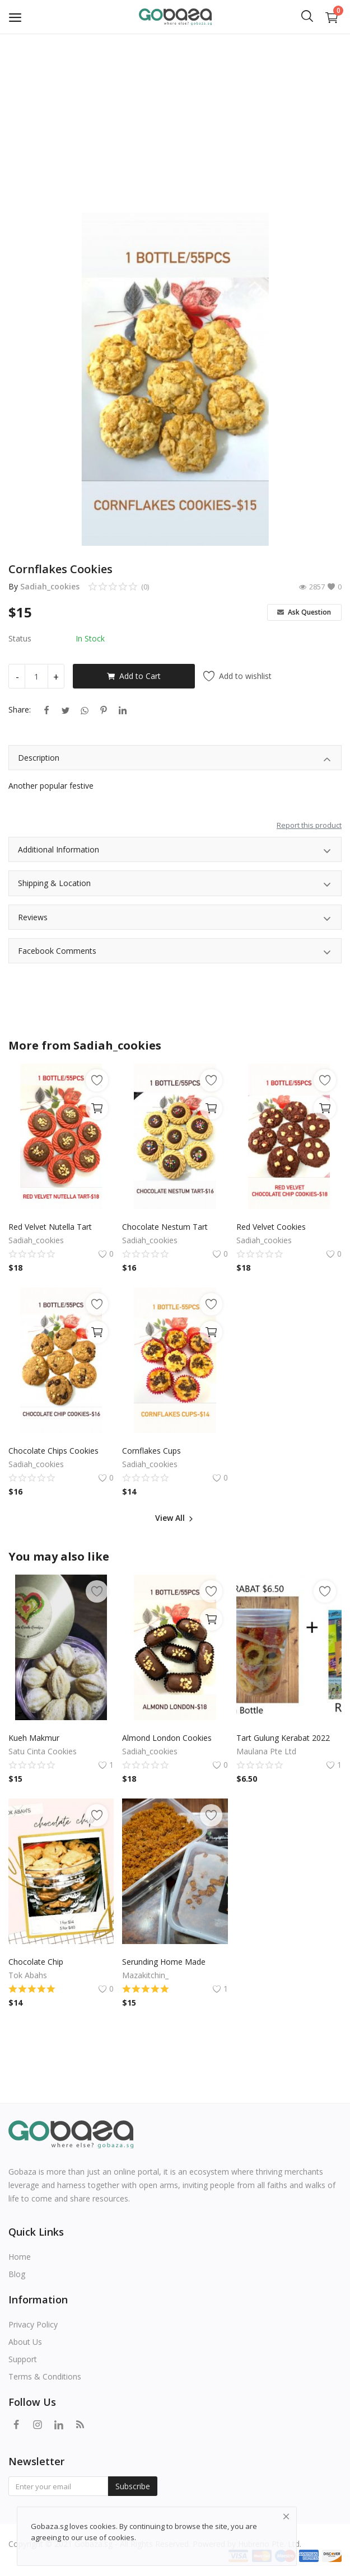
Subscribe (132, 2486)
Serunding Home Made (164, 1961)
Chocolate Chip (35, 1961)
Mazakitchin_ (145, 1975)
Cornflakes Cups (151, 1450)
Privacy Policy (33, 2324)
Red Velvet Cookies (271, 1226)
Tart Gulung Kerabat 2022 (283, 1737)
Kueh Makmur (33, 1737)
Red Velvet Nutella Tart (50, 1226)
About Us (25, 2341)
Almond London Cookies (167, 1737)
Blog (16, 2274)
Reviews (175, 918)
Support (22, 2359)
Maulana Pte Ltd (266, 1751)
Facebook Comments (175, 952)
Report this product (309, 825)
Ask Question (304, 612)
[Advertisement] (175, 117)
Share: (19, 709)
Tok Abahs (27, 1975)
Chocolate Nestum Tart (165, 1226)
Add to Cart (134, 676)
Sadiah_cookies (50, 586)
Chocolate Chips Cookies (53, 1450)
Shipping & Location (175, 884)
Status (19, 638)
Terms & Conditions (44, 2376)
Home (19, 2256)
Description (175, 759)
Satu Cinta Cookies (42, 1751)
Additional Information (175, 851)
